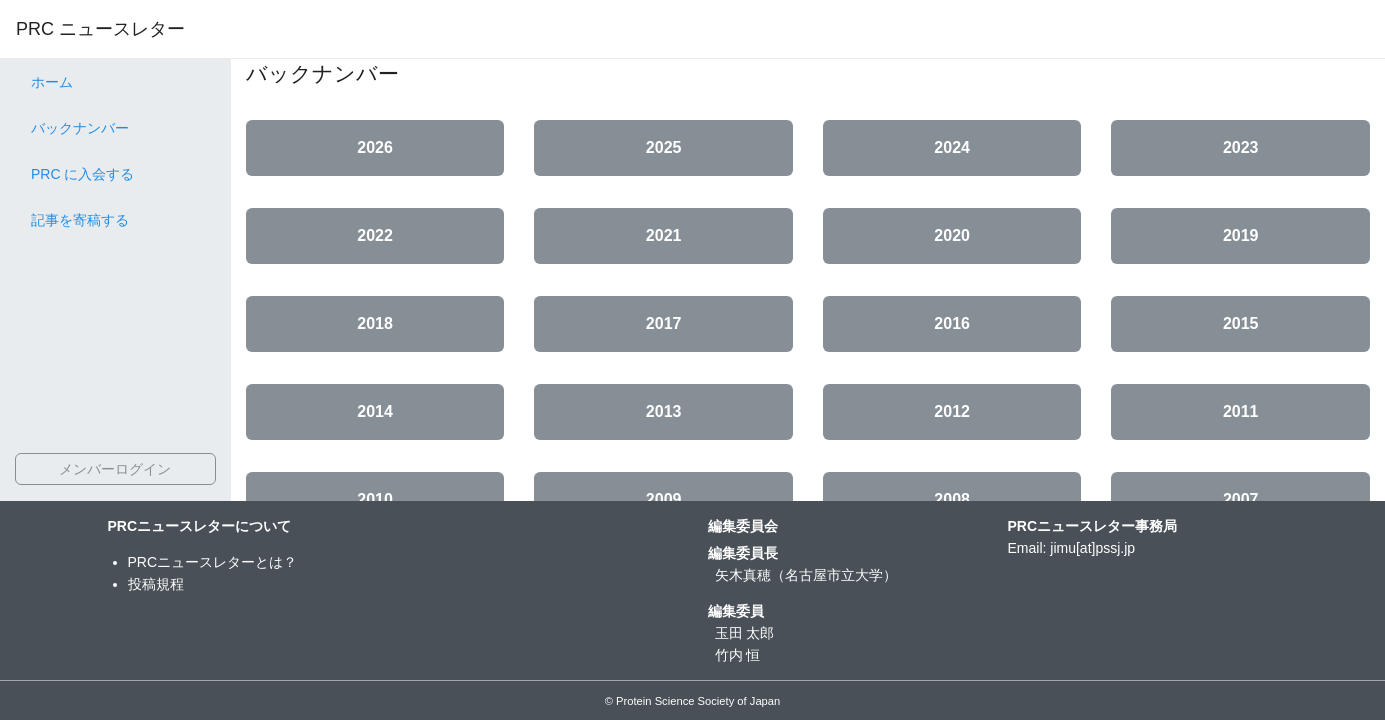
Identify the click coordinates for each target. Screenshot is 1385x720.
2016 (952, 323)
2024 (952, 147)
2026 (375, 147)
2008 (952, 499)
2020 (952, 235)
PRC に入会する (82, 174)
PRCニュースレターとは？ (213, 562)
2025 (664, 147)
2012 (952, 411)
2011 (1241, 411)
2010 (375, 499)
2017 (664, 323)
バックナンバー (80, 128)
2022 (375, 235)
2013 (664, 411)
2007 (1241, 499)
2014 (375, 411)
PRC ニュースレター (100, 29)
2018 (375, 323)
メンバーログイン (115, 469)
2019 (1241, 235)
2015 (1241, 323)
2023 (1241, 147)
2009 (664, 499)
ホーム (52, 82)
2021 (664, 235)
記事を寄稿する (80, 220)
